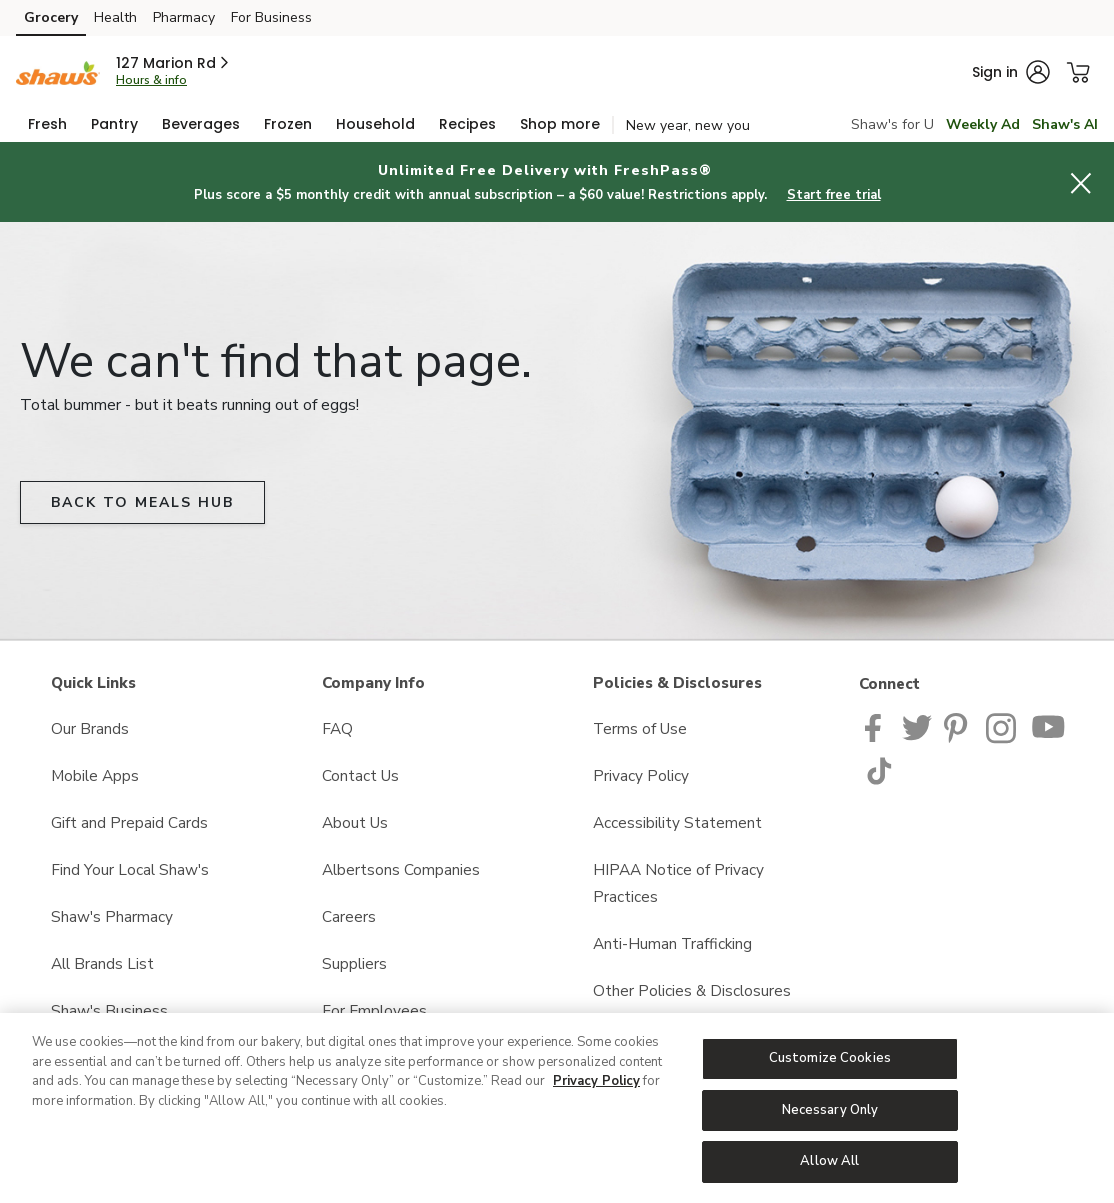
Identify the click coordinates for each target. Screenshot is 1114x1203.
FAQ (337, 728)
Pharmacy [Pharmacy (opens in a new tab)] (184, 17)
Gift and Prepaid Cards (129, 822)
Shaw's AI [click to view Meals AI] (1065, 124)
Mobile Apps (95, 775)
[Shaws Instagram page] (1002, 726)
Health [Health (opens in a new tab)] (115, 17)
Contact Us (360, 775)
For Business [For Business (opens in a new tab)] (271, 17)
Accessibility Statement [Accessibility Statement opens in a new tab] (677, 822)
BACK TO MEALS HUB (142, 502)
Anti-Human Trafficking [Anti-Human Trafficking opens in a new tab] (672, 943)
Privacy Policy (596, 1081)
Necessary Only (830, 1110)
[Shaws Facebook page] (877, 726)
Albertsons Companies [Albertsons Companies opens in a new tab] (401, 869)
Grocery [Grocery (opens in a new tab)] (51, 17)
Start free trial (834, 195)
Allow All (829, 1161)
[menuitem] (47, 124)
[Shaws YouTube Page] (1049, 726)
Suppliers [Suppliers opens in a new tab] (354, 963)
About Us (355, 822)
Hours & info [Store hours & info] (151, 80)
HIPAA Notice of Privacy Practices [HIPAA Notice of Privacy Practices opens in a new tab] (678, 883)
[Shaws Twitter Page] (917, 726)
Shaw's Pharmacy (112, 916)
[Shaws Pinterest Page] (959, 726)
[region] (557, 1108)
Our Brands (90, 728)
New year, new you (688, 125)
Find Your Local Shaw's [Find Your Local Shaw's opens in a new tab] (130, 869)
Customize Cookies (830, 1058)
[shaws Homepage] (58, 71)
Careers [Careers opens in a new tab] (349, 916)
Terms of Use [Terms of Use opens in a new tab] (640, 728)
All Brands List (102, 963)
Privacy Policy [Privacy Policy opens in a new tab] (641, 775)
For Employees (374, 1010)
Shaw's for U (892, 124)
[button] (174, 63)
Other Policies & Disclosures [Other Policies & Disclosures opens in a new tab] (692, 990)
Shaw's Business (109, 1010)
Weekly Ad (983, 124)
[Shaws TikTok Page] (879, 768)
